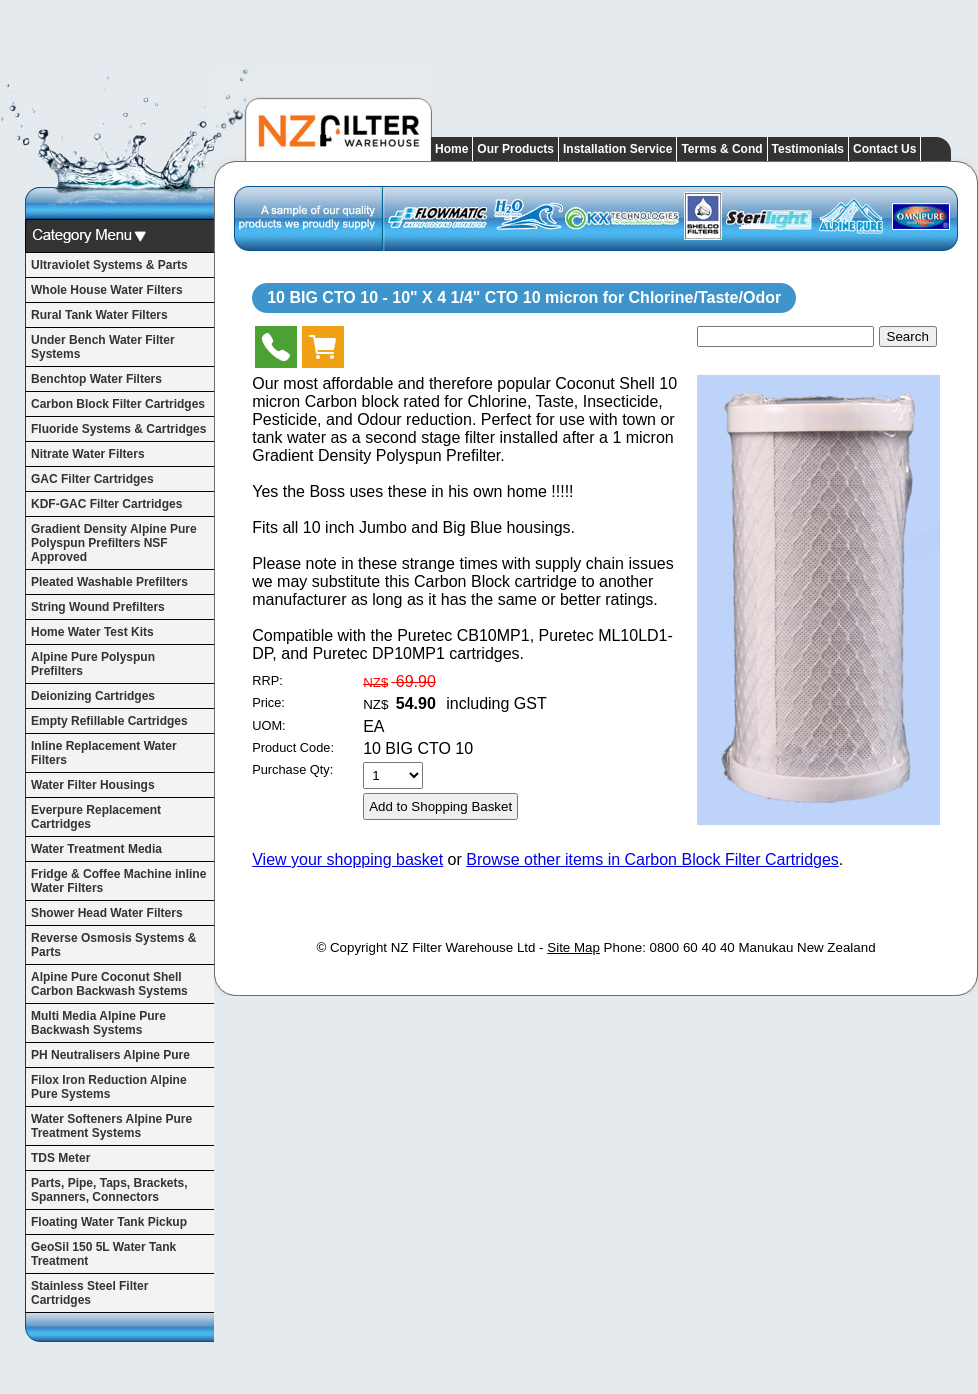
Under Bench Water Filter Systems (103, 347)
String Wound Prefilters (98, 607)
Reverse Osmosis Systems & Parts (113, 945)
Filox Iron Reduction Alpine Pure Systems (109, 1087)
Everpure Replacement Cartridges (96, 817)
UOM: (268, 725)
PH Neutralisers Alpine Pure (110, 1055)
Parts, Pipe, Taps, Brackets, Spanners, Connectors (109, 1190)
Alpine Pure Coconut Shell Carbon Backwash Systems (109, 984)
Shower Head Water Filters (107, 913)
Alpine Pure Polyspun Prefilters (93, 664)
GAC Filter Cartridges (92, 479)
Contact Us (884, 149)
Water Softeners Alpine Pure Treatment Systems (111, 1126)
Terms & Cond (721, 149)
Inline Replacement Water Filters (104, 753)
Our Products (515, 149)
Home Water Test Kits (92, 632)
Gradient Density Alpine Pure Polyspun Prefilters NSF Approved (114, 543)
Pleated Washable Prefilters (109, 582)
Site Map (573, 947)
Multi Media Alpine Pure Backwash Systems (98, 1023)
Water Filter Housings (93, 785)
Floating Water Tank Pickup (109, 1222)
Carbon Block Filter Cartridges (118, 404)
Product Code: (293, 747)
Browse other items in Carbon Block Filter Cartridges (652, 859)
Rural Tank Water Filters (99, 315)
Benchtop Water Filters (96, 379)
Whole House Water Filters (107, 290)
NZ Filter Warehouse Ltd (463, 947)
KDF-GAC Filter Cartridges (106, 504)
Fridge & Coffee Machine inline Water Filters (118, 881)
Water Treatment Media (96, 849)
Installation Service (617, 149)
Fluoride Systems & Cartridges (118, 429)
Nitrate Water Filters (88, 454)
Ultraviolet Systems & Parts (109, 265)
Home (451, 149)
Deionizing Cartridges (93, 696)
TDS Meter (60, 1158)
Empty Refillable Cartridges (109, 721)
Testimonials (808, 149)
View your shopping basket (347, 859)
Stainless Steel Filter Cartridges (89, 1293)
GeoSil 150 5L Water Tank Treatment (103, 1254)
